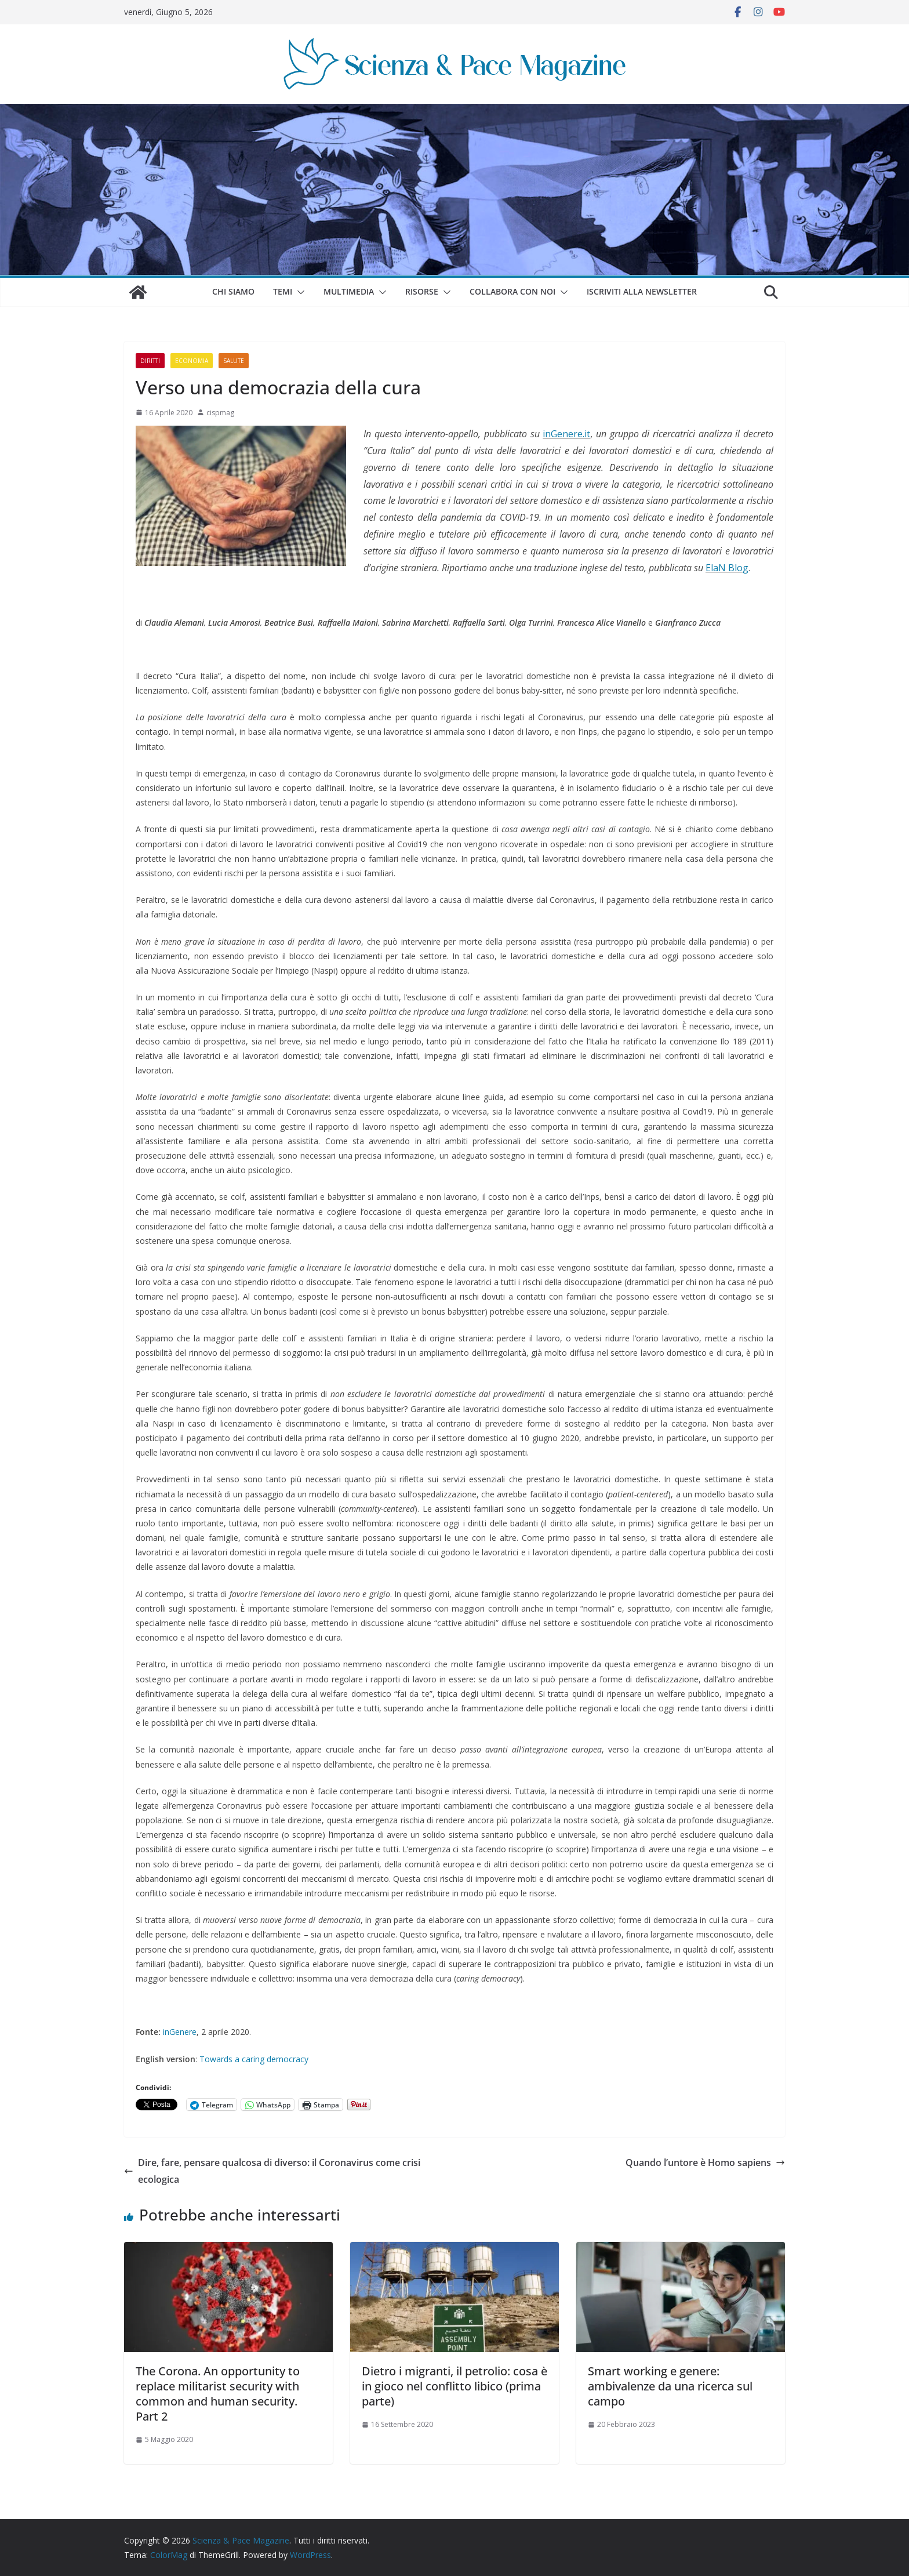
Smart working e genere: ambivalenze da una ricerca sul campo (670, 2386)
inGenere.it (566, 433)
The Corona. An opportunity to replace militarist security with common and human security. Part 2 (218, 2393)
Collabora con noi (512, 291)
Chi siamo (233, 291)
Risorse (421, 291)
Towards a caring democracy (253, 2059)
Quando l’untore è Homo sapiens (705, 2162)
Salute (233, 361)
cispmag (220, 413)
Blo (734, 567)
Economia (191, 361)
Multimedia (348, 291)
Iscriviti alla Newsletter (642, 291)
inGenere (180, 2031)
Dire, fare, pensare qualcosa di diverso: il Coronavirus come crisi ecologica (272, 2171)
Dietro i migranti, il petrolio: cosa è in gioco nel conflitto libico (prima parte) (454, 2386)
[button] (298, 292)
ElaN (716, 567)
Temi (282, 291)
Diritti (150, 361)
